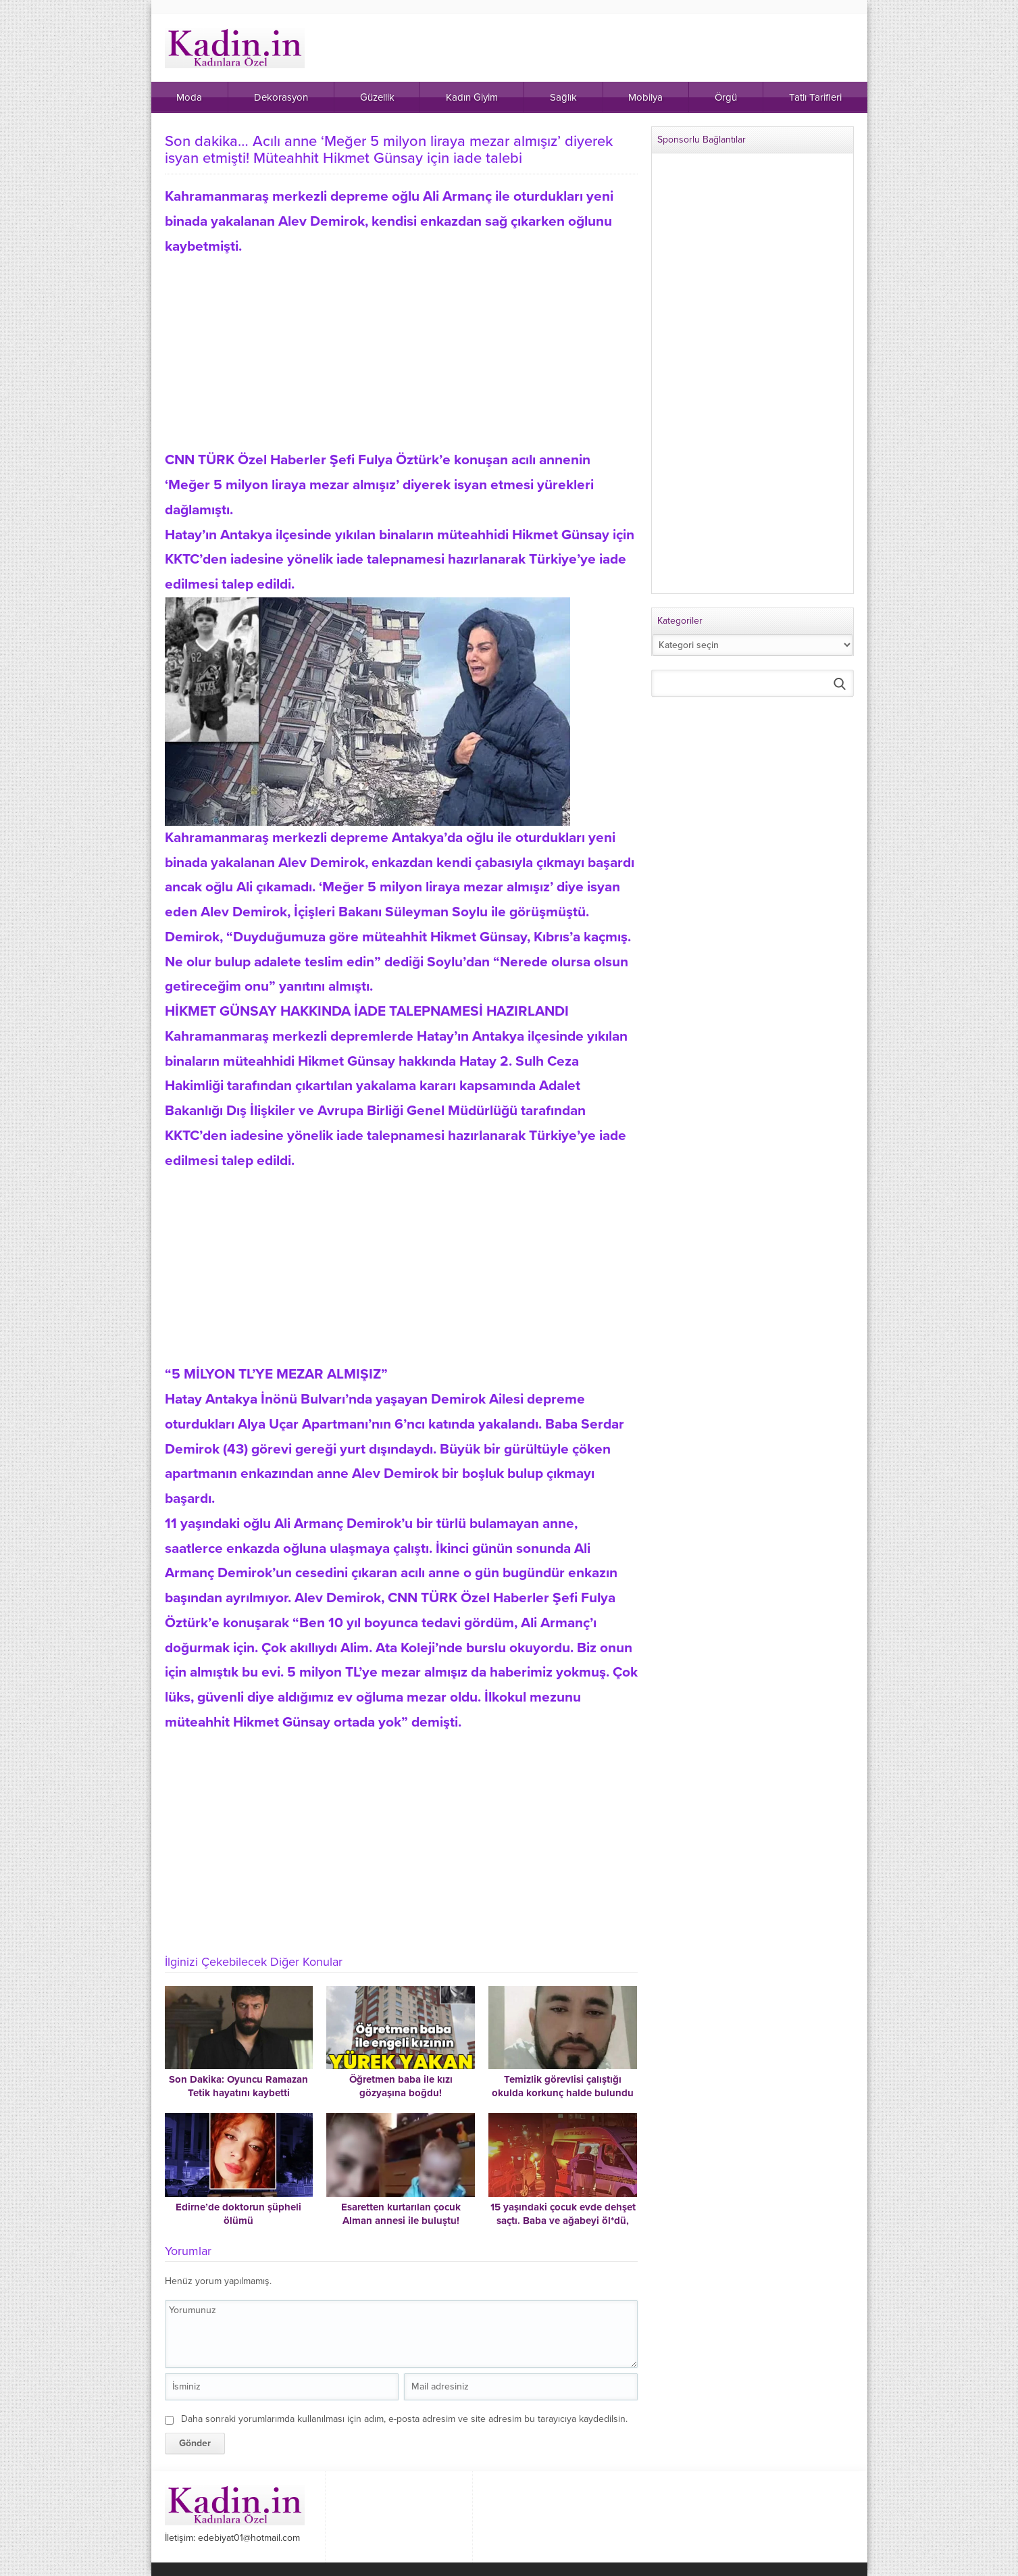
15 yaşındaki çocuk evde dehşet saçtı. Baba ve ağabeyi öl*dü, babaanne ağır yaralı (563, 2220)
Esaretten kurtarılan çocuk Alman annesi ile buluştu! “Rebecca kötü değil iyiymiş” (400, 2220)
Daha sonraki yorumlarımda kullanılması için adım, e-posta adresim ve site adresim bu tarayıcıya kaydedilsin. (404, 2419)
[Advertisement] (401, 353)
